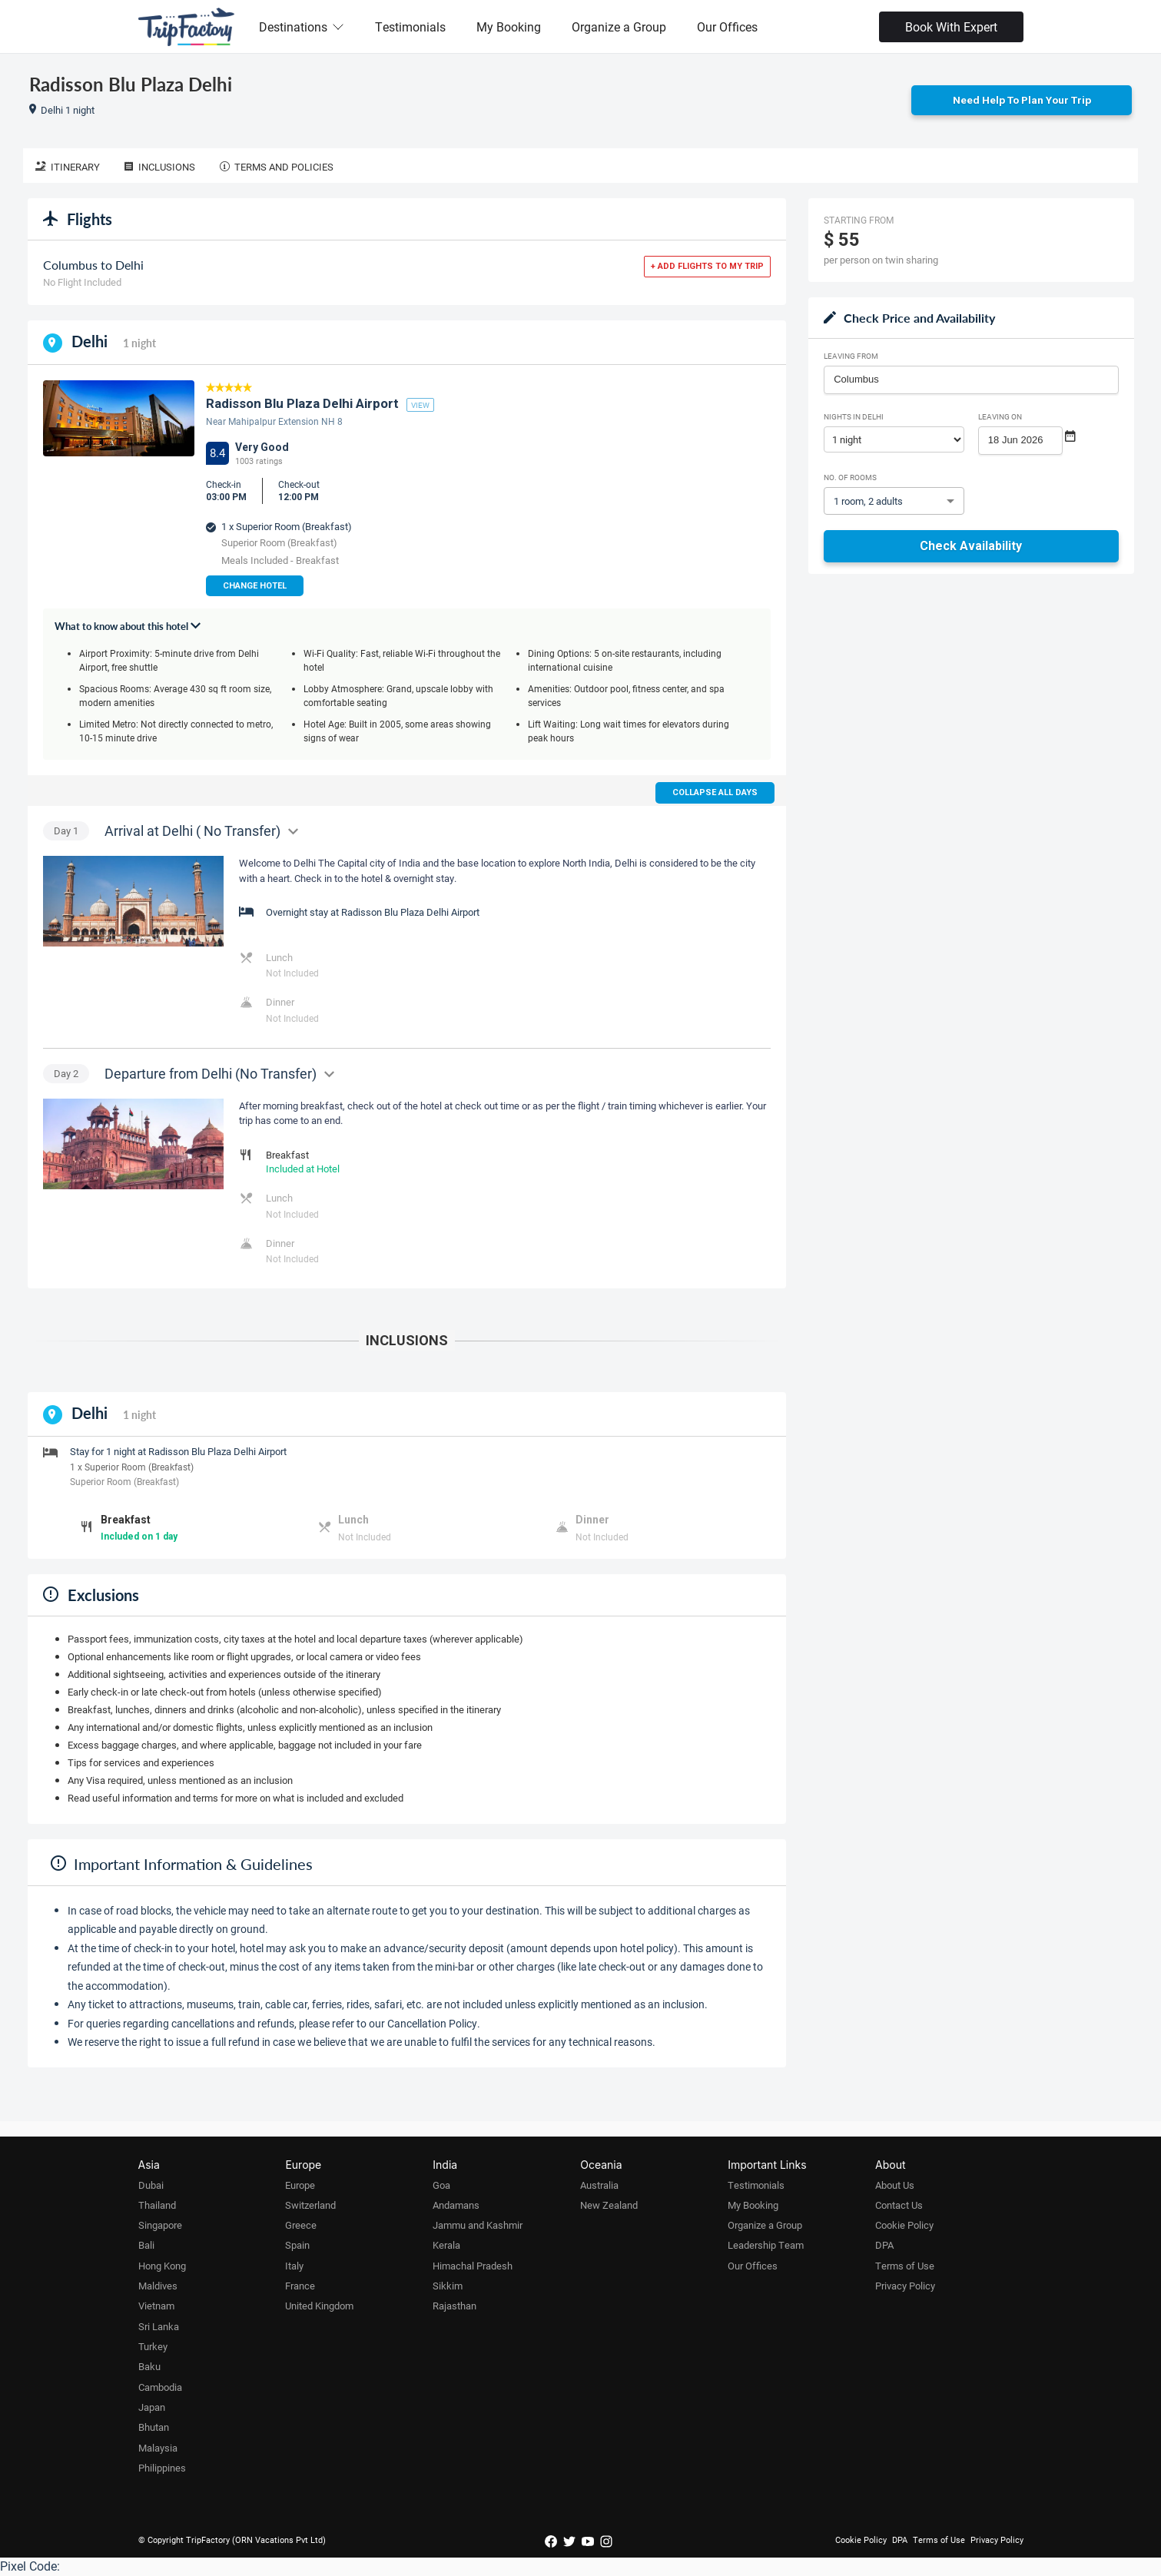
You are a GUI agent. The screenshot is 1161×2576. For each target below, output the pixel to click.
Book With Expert (951, 26)
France (300, 2286)
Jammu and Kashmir (477, 2226)
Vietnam (156, 2306)
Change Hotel (255, 587)
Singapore (160, 2226)
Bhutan (153, 2428)
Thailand (157, 2206)
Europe (300, 2186)
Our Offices (727, 26)
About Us (894, 2186)
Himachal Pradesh (472, 2266)
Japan (151, 2408)
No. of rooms (850, 477)
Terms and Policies (276, 167)
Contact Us (899, 2206)
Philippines (162, 2468)
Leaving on (1000, 417)
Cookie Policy (904, 2226)
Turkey (153, 2347)
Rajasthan (454, 2306)
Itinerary (67, 167)
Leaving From (851, 356)
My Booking (508, 26)
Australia (599, 2186)
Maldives (157, 2286)
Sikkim (448, 2286)
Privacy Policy (905, 2286)
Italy (294, 2266)
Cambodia (160, 2388)
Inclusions (159, 167)
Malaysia (157, 2448)
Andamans (456, 2206)
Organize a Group (619, 26)
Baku (149, 2367)
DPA (884, 2246)
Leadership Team (766, 2246)
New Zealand (609, 2206)
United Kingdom (319, 2306)
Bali (146, 2246)
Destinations (301, 26)
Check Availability (971, 546)
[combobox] (971, 380)
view (420, 405)
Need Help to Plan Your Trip (1021, 101)
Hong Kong (162, 2266)
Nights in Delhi (854, 417)
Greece (301, 2226)
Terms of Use (904, 2266)
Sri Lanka (158, 2327)
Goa (441, 2186)
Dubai (151, 2186)
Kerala (446, 2246)
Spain (297, 2246)
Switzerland (310, 2206)
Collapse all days (715, 793)
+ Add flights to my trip (707, 267)
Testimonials (410, 26)
